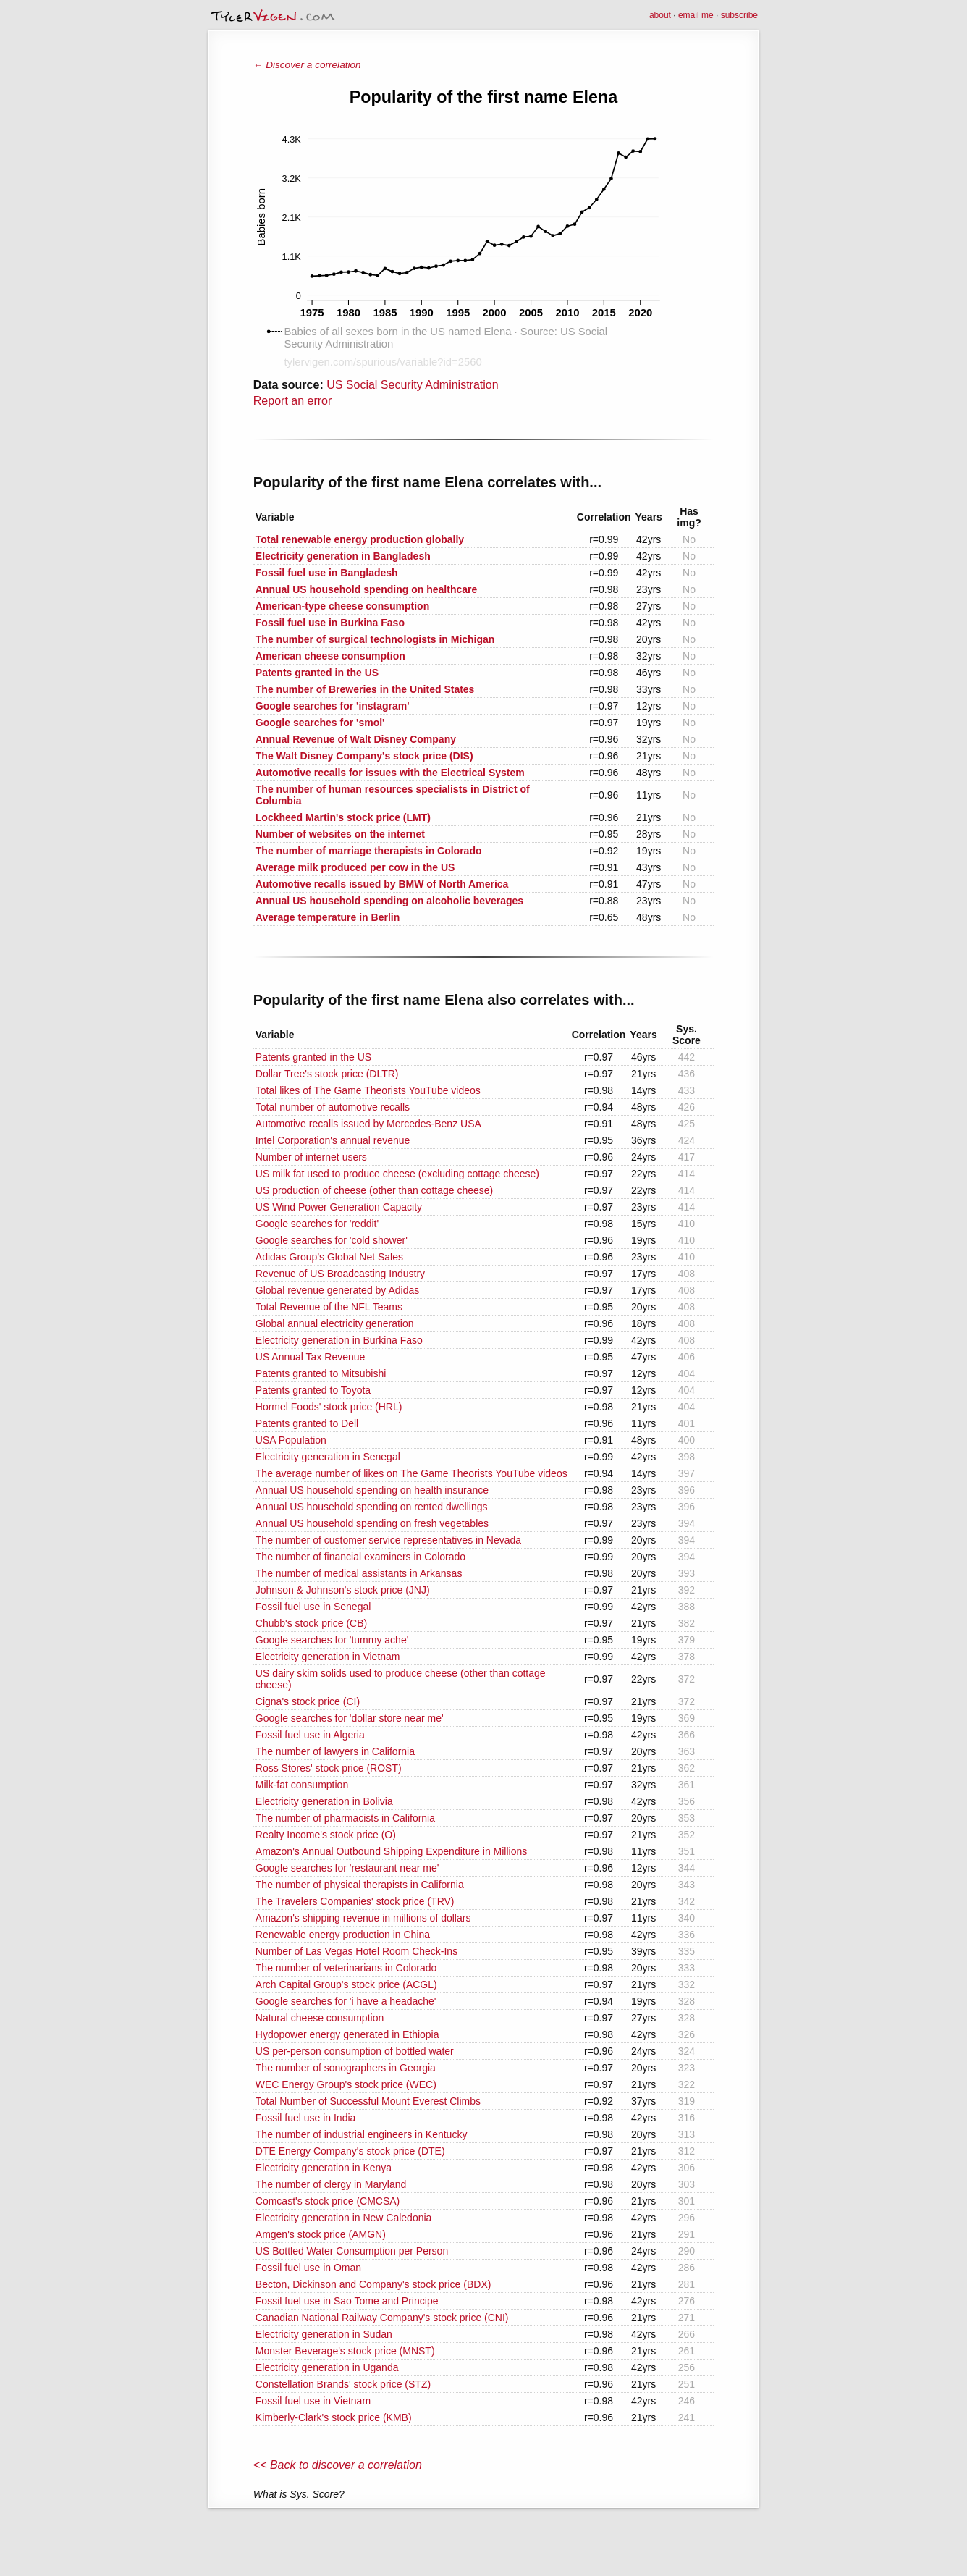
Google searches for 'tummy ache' (332, 1640)
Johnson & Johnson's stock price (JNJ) (343, 1590)
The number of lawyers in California (335, 1751)
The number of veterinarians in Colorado (346, 1968)
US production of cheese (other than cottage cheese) (374, 1190)
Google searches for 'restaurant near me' (347, 1868)
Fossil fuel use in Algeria (310, 1735)
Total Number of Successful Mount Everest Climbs (368, 2101)
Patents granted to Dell (307, 1423)
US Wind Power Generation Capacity (339, 1207)
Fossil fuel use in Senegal (313, 1606)
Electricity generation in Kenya (324, 2167)
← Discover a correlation (307, 64)
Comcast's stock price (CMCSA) (328, 2201)
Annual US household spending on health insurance (372, 1490)
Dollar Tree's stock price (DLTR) (327, 1073)
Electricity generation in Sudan (324, 2334)
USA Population (291, 1440)
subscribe (739, 15)
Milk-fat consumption (302, 1784)
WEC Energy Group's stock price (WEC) (346, 2084)
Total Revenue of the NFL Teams (329, 1307)
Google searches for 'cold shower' (332, 1240)
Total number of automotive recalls (333, 1107)
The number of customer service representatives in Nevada (388, 1540)
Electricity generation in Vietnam (328, 1656)
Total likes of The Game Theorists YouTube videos (368, 1090)
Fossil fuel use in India (306, 2117)
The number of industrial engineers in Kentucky (362, 2134)
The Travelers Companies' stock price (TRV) (355, 1901)
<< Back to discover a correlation (337, 2465)
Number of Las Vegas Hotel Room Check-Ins (356, 1951)
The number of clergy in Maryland (331, 2184)
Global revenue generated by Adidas (338, 1290)
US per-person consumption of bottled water (355, 2051)
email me (696, 15)
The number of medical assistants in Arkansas (359, 1573)
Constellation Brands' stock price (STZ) (343, 2384)
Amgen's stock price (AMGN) (321, 2234)
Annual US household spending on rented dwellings (372, 1506)
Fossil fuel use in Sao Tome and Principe (347, 2301)
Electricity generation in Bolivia (324, 1801)
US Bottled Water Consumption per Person (352, 2251)
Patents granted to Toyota (313, 1390)
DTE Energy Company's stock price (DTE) (350, 2151)
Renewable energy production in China (343, 1934)
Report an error (292, 401)
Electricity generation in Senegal (328, 1456)
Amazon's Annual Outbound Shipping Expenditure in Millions (391, 1851)
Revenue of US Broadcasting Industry (340, 1273)
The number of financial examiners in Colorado (360, 1556)
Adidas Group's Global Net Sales (329, 1257)
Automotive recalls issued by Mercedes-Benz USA (368, 1123)
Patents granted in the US (313, 1057)
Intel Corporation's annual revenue (333, 1140)
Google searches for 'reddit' (317, 1223)
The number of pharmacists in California (345, 1818)
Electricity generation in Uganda (327, 2367)
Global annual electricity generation (335, 1323)
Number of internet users (311, 1157)
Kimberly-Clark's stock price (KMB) (334, 2417)
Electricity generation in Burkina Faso (339, 1340)
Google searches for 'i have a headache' (346, 2001)
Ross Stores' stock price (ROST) (329, 1768)
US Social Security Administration (412, 385)
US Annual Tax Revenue (311, 1357)
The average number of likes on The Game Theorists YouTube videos (411, 1473)
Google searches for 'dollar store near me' (350, 1718)
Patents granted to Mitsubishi (321, 1373)
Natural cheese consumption (320, 2018)
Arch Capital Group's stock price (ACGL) (346, 1984)
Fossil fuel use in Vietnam (313, 2401)
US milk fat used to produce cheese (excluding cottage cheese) (397, 1173)
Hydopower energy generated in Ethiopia (347, 2034)
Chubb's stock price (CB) (311, 1623)
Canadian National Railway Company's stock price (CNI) (382, 2317)
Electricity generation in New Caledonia (344, 2217)
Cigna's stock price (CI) (308, 1701)
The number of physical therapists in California (360, 1884)
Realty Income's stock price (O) (326, 1834)
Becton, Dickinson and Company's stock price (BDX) (373, 2284)
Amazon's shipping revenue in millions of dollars (363, 1918)
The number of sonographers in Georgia (346, 2068)
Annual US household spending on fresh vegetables (372, 1523)
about (660, 15)
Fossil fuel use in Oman (308, 2267)
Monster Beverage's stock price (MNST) (345, 2351)
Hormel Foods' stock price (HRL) (329, 1407)
